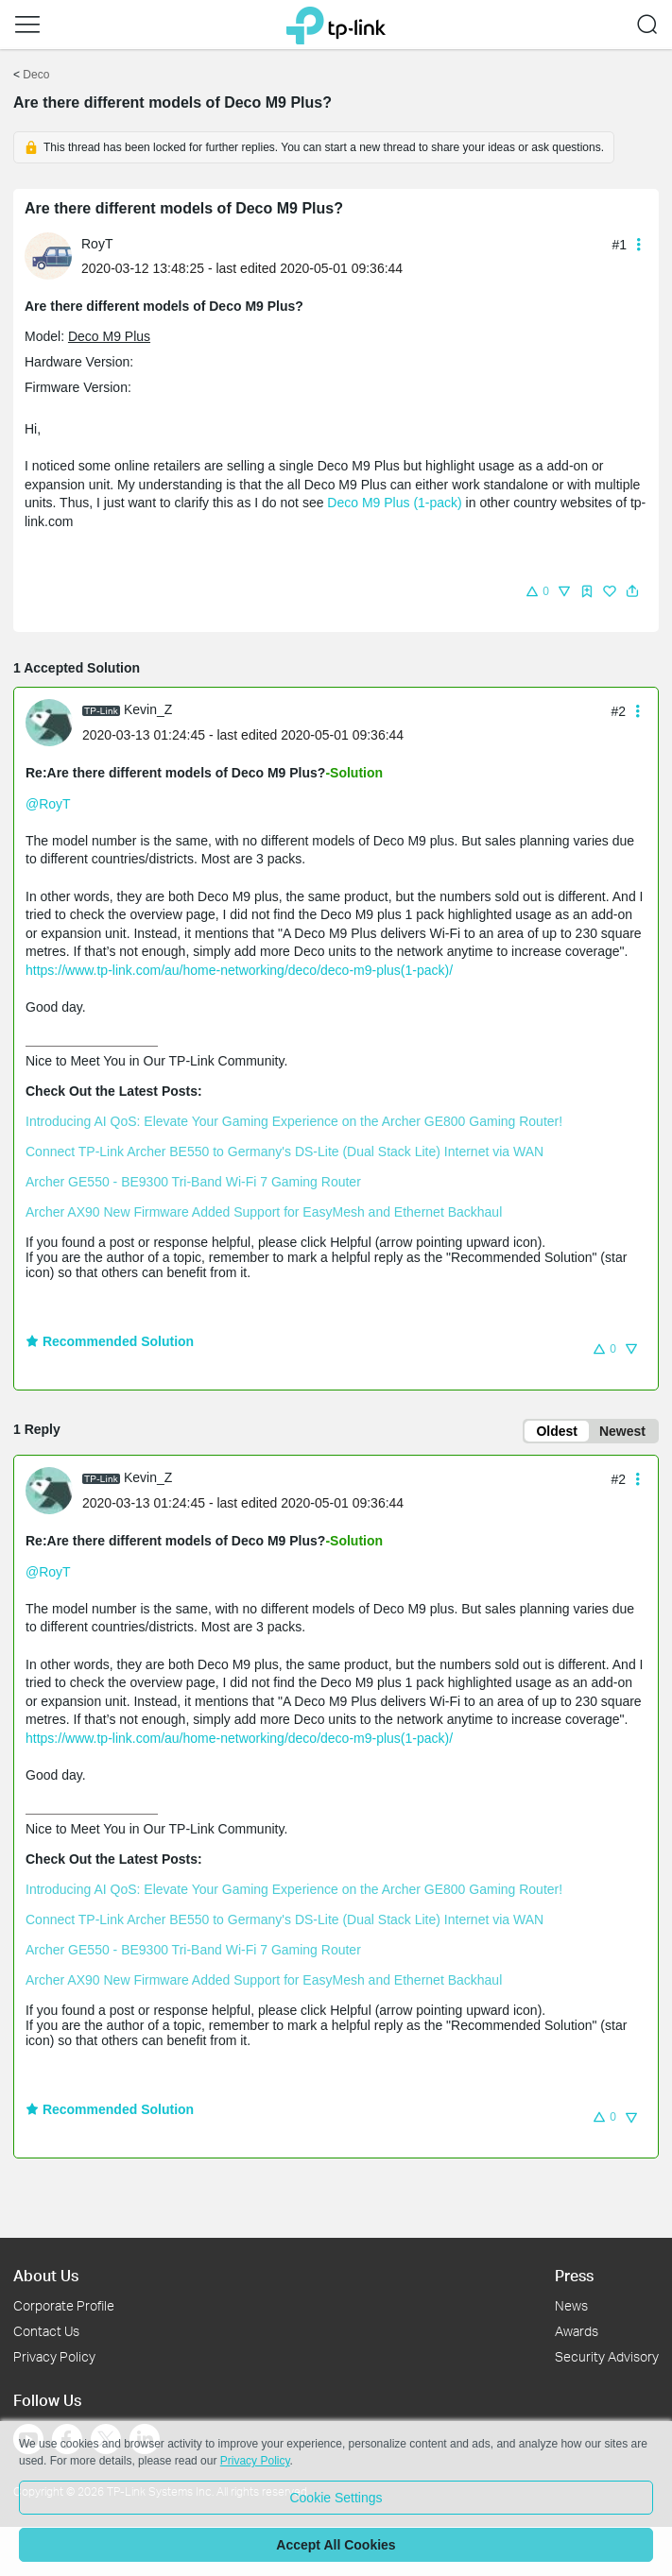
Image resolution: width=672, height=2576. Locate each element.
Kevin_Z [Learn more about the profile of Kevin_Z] (148, 709)
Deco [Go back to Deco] (36, 74)
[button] (27, 24)
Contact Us (46, 2331)
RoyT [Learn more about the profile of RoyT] (96, 243)
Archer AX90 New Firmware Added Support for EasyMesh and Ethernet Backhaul (264, 1212)
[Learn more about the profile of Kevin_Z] (54, 720)
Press (574, 2275)
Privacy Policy (54, 2356)
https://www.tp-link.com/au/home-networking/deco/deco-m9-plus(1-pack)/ (239, 970)
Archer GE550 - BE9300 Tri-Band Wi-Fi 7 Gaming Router (193, 1181)
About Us (45, 2275)
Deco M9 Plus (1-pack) (394, 502)
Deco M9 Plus (109, 336)
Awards (576, 2331)
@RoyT (48, 803)
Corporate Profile (63, 2305)
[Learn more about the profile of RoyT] (53, 255)
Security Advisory (607, 2356)
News (571, 2305)
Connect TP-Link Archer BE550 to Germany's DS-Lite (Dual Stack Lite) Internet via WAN (284, 1151)
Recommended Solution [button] (110, 1341)
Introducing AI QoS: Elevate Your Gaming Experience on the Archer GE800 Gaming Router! (294, 1121)
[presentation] (48, 256)
